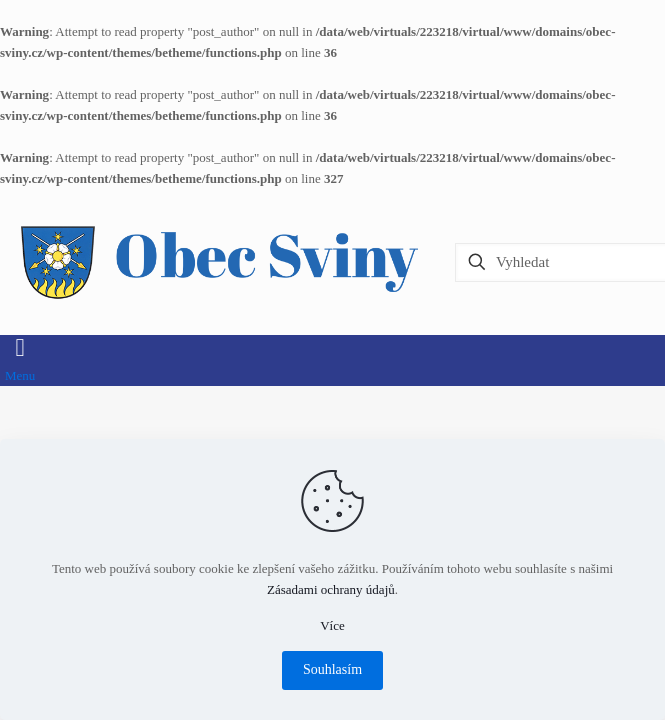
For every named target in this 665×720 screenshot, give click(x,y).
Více (332, 625)
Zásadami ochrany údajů (331, 589)
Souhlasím (332, 669)
